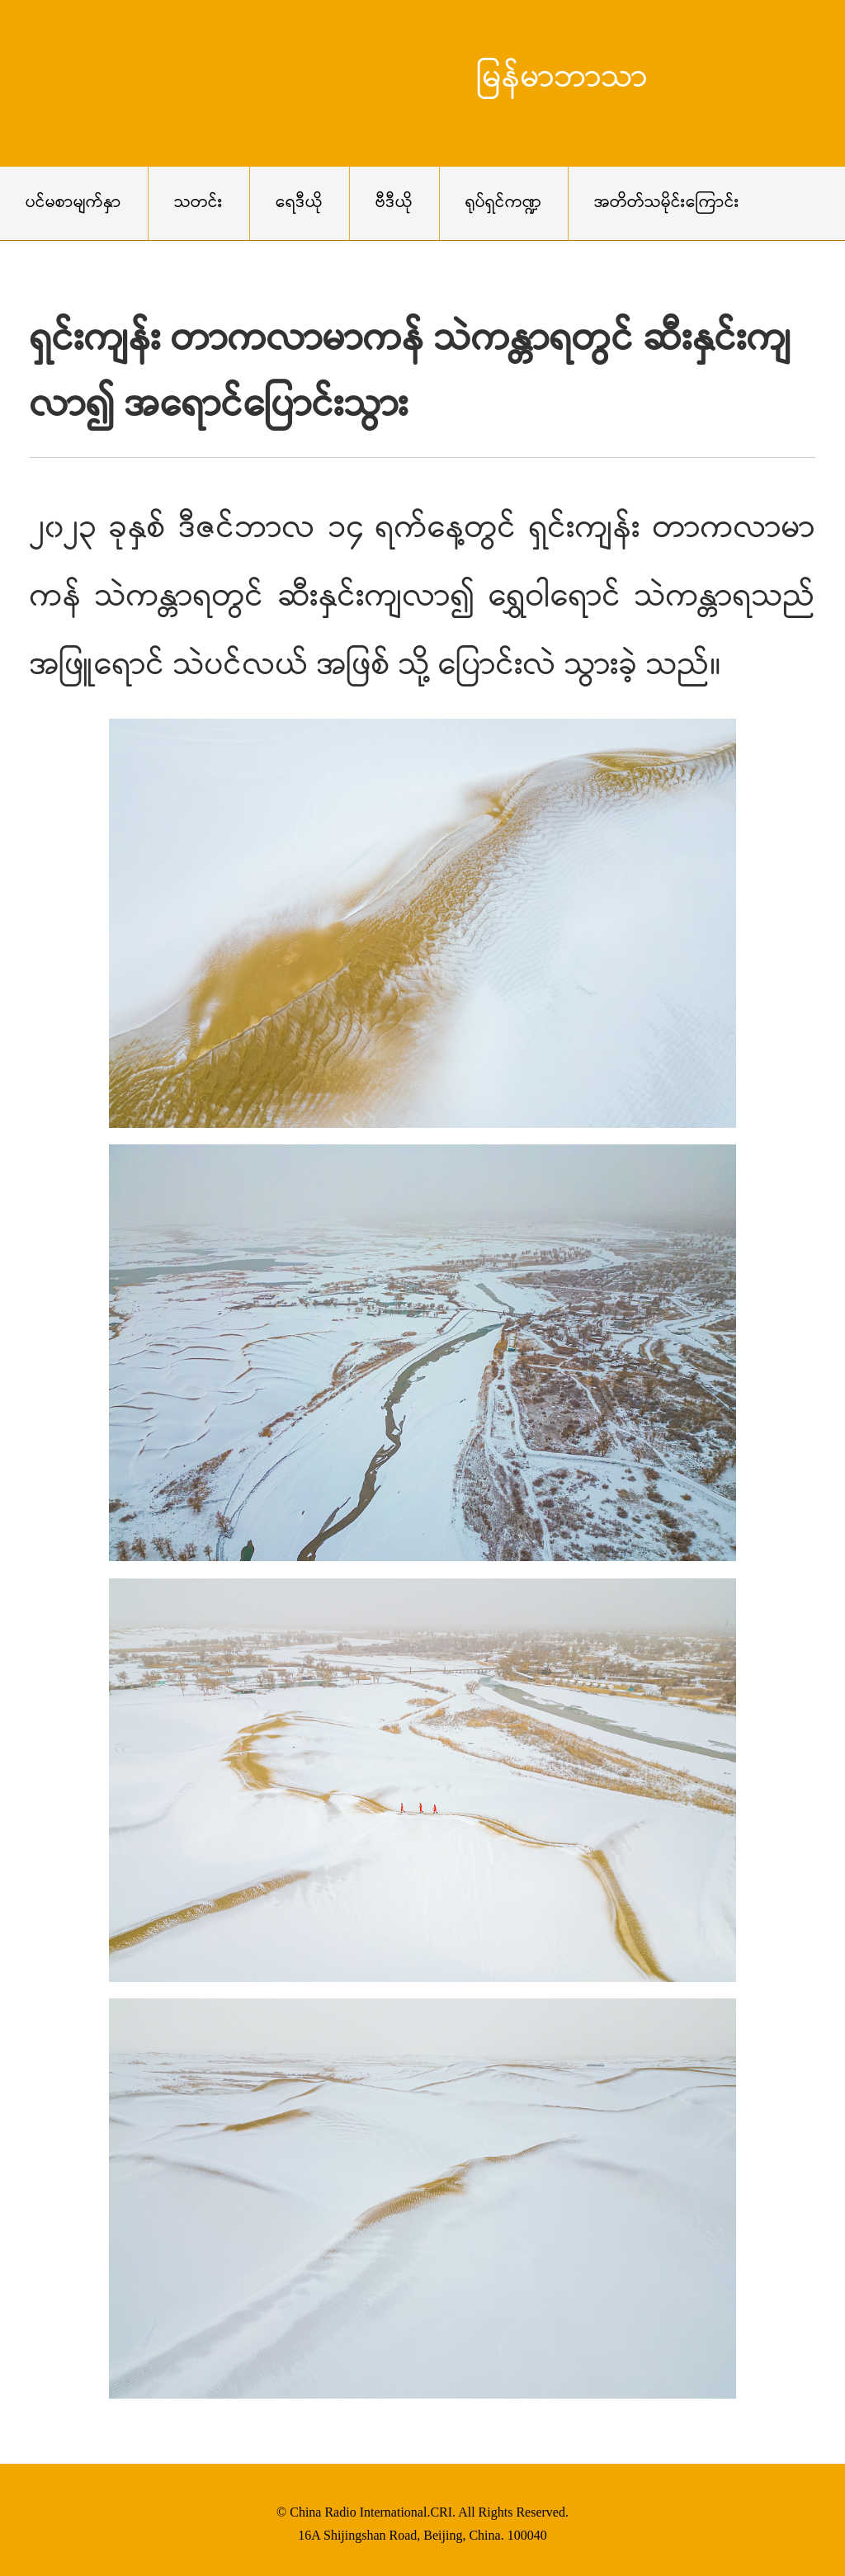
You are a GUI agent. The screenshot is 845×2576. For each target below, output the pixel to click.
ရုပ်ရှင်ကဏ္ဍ (503, 203)
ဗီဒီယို (394, 203)
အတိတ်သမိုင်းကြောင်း (666, 203)
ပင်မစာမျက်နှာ (73, 203)
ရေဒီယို (299, 203)
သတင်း (198, 203)
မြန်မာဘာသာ (562, 79)
